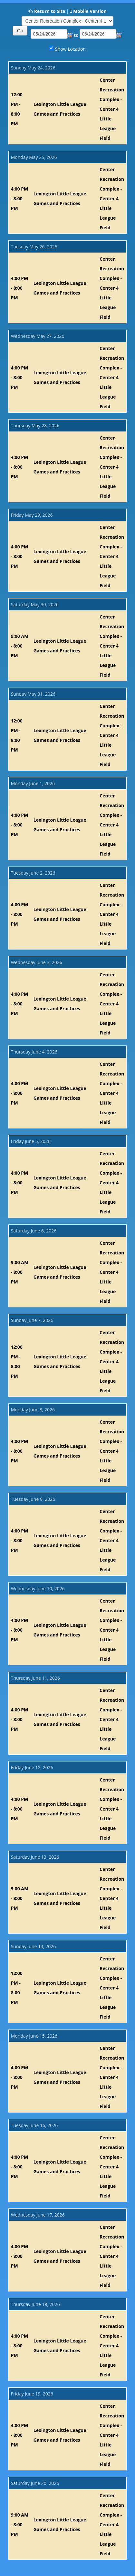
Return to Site (49, 11)
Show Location (70, 49)
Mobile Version (90, 11)
